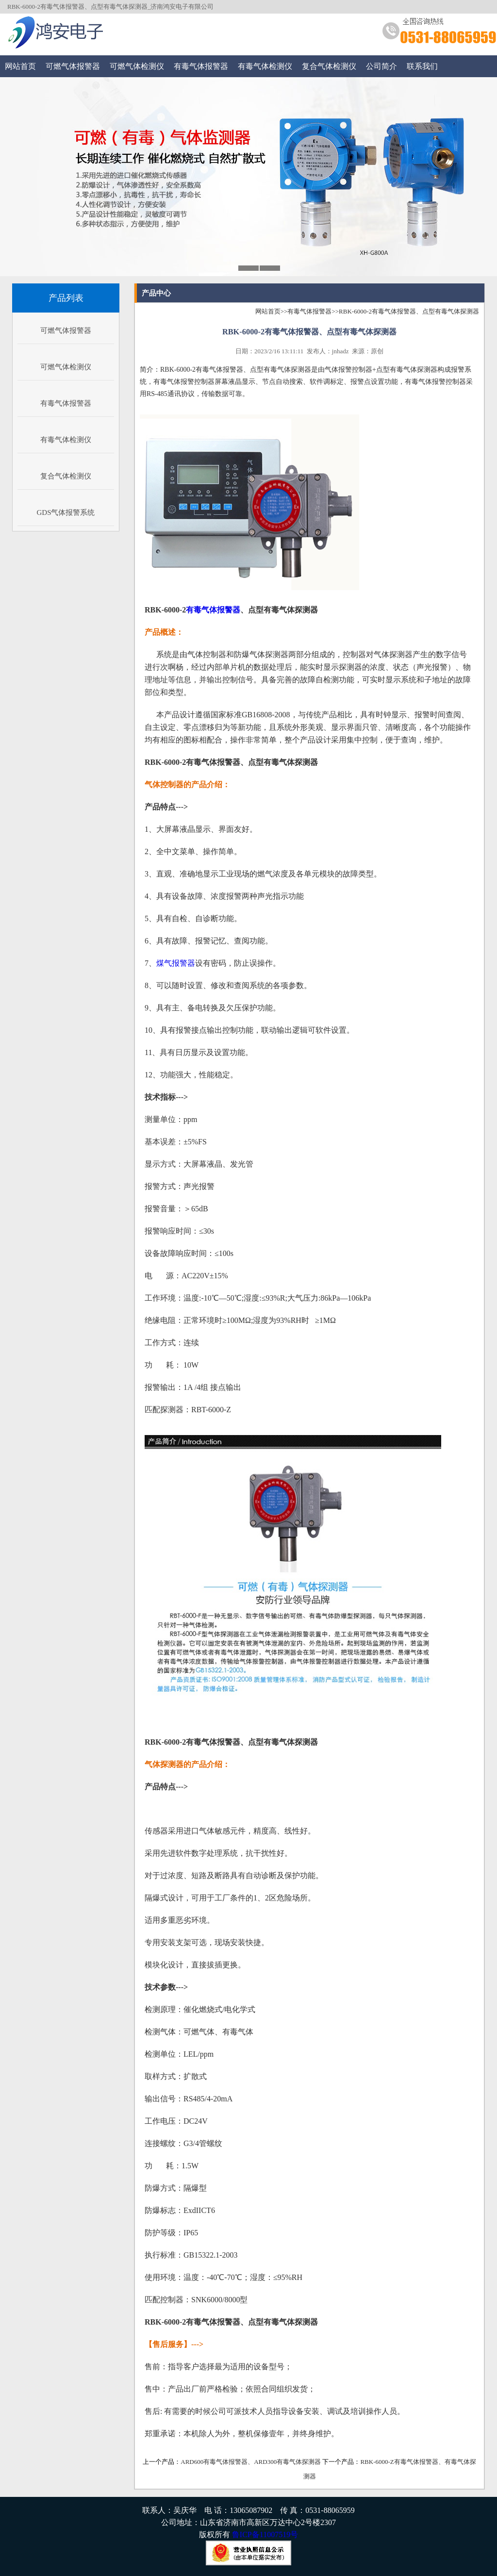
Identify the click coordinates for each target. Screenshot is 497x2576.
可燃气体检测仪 (137, 66)
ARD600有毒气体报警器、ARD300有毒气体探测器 (251, 2461)
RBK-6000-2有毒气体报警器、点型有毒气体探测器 (409, 311)
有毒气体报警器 (201, 66)
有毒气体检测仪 (265, 66)
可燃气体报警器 (73, 66)
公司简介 (381, 66)
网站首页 (20, 66)
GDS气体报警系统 (65, 512)
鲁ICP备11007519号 (265, 2534)
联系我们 (422, 66)
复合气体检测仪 (329, 66)
